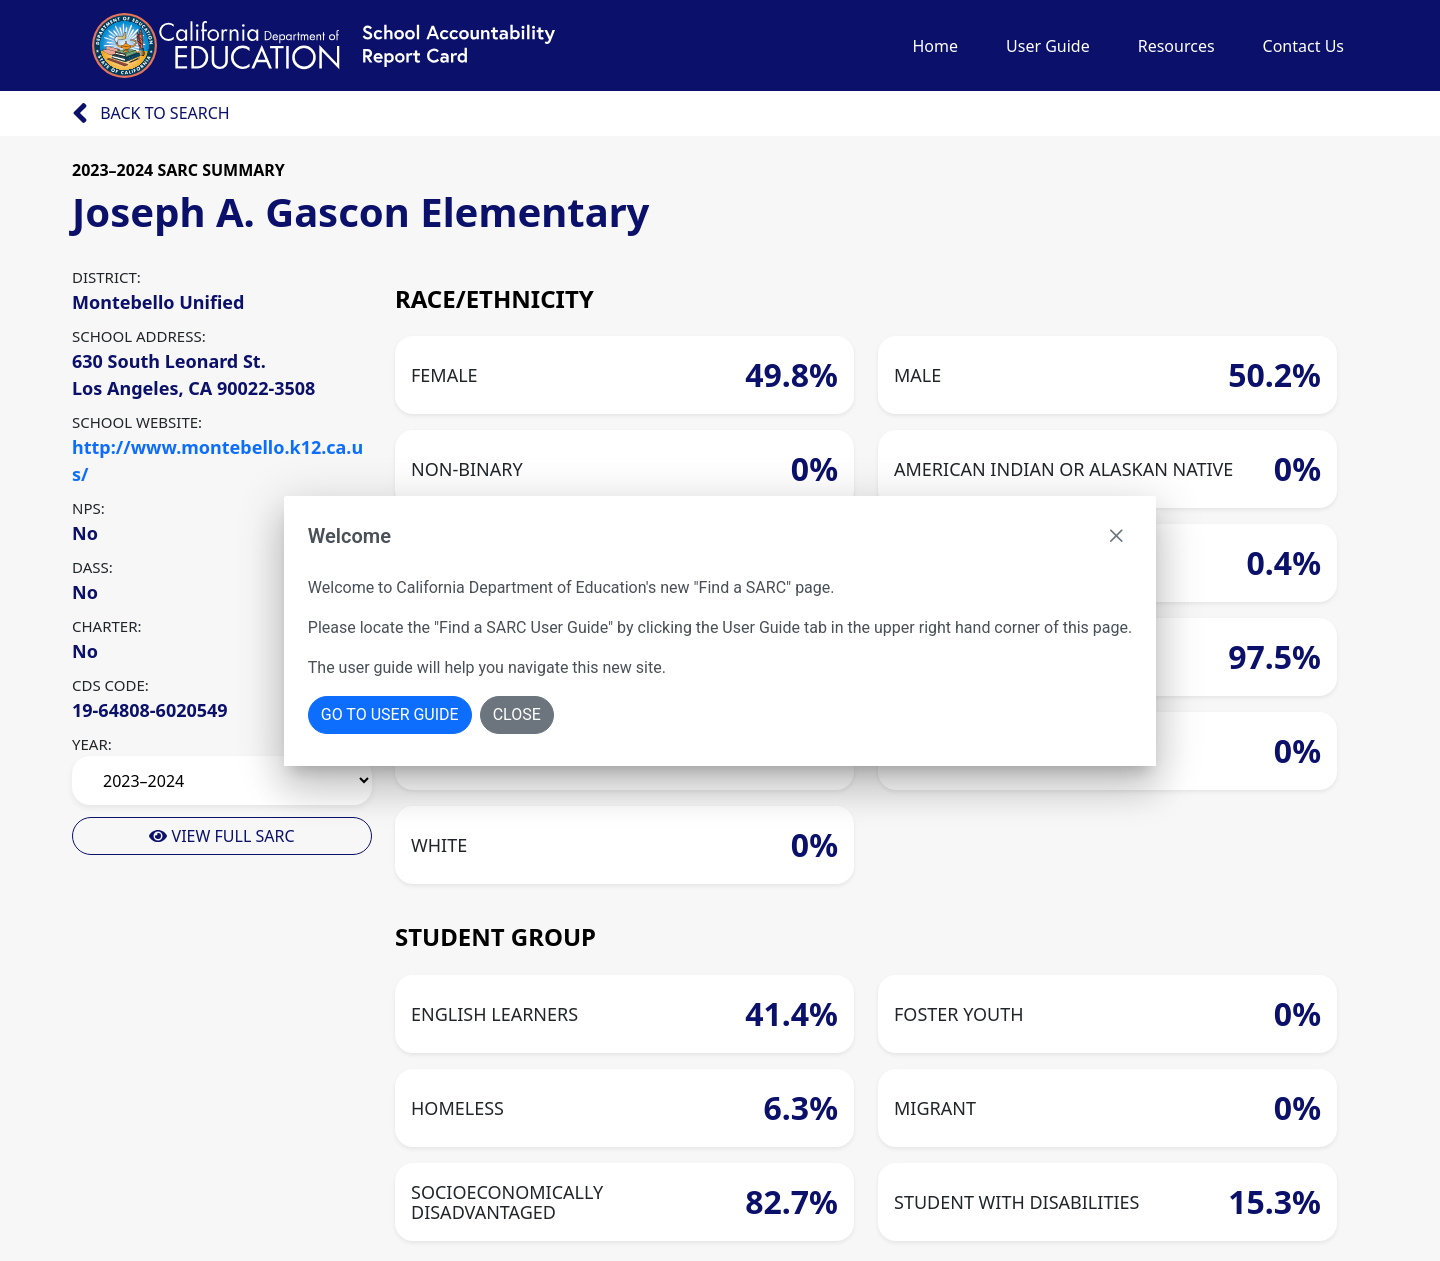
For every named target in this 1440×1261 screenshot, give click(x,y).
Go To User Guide (390, 714)
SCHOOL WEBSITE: (137, 422)
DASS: (92, 567)
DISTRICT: (106, 277)
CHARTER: (107, 626)
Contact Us (1303, 46)
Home (935, 46)
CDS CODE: (110, 685)
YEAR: (92, 744)
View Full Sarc (221, 836)
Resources (1176, 46)
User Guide (1048, 46)
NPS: (88, 508)
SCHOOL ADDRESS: (139, 336)
